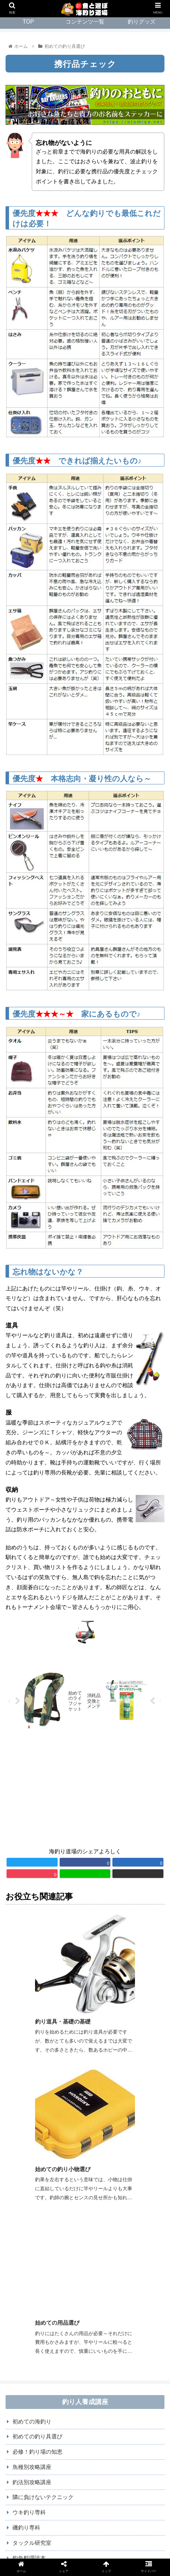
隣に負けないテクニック (43, 2232)
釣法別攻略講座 (31, 2216)
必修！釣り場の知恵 (37, 2186)
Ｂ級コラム (26, 2307)
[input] (85, 2331)
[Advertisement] (85, 1790)
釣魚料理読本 (29, 2292)
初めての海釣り (31, 2156)
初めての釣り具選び (37, 2171)
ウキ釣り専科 (29, 2247)
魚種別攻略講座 (31, 2201)
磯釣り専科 (26, 2262)
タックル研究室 (31, 2277)
